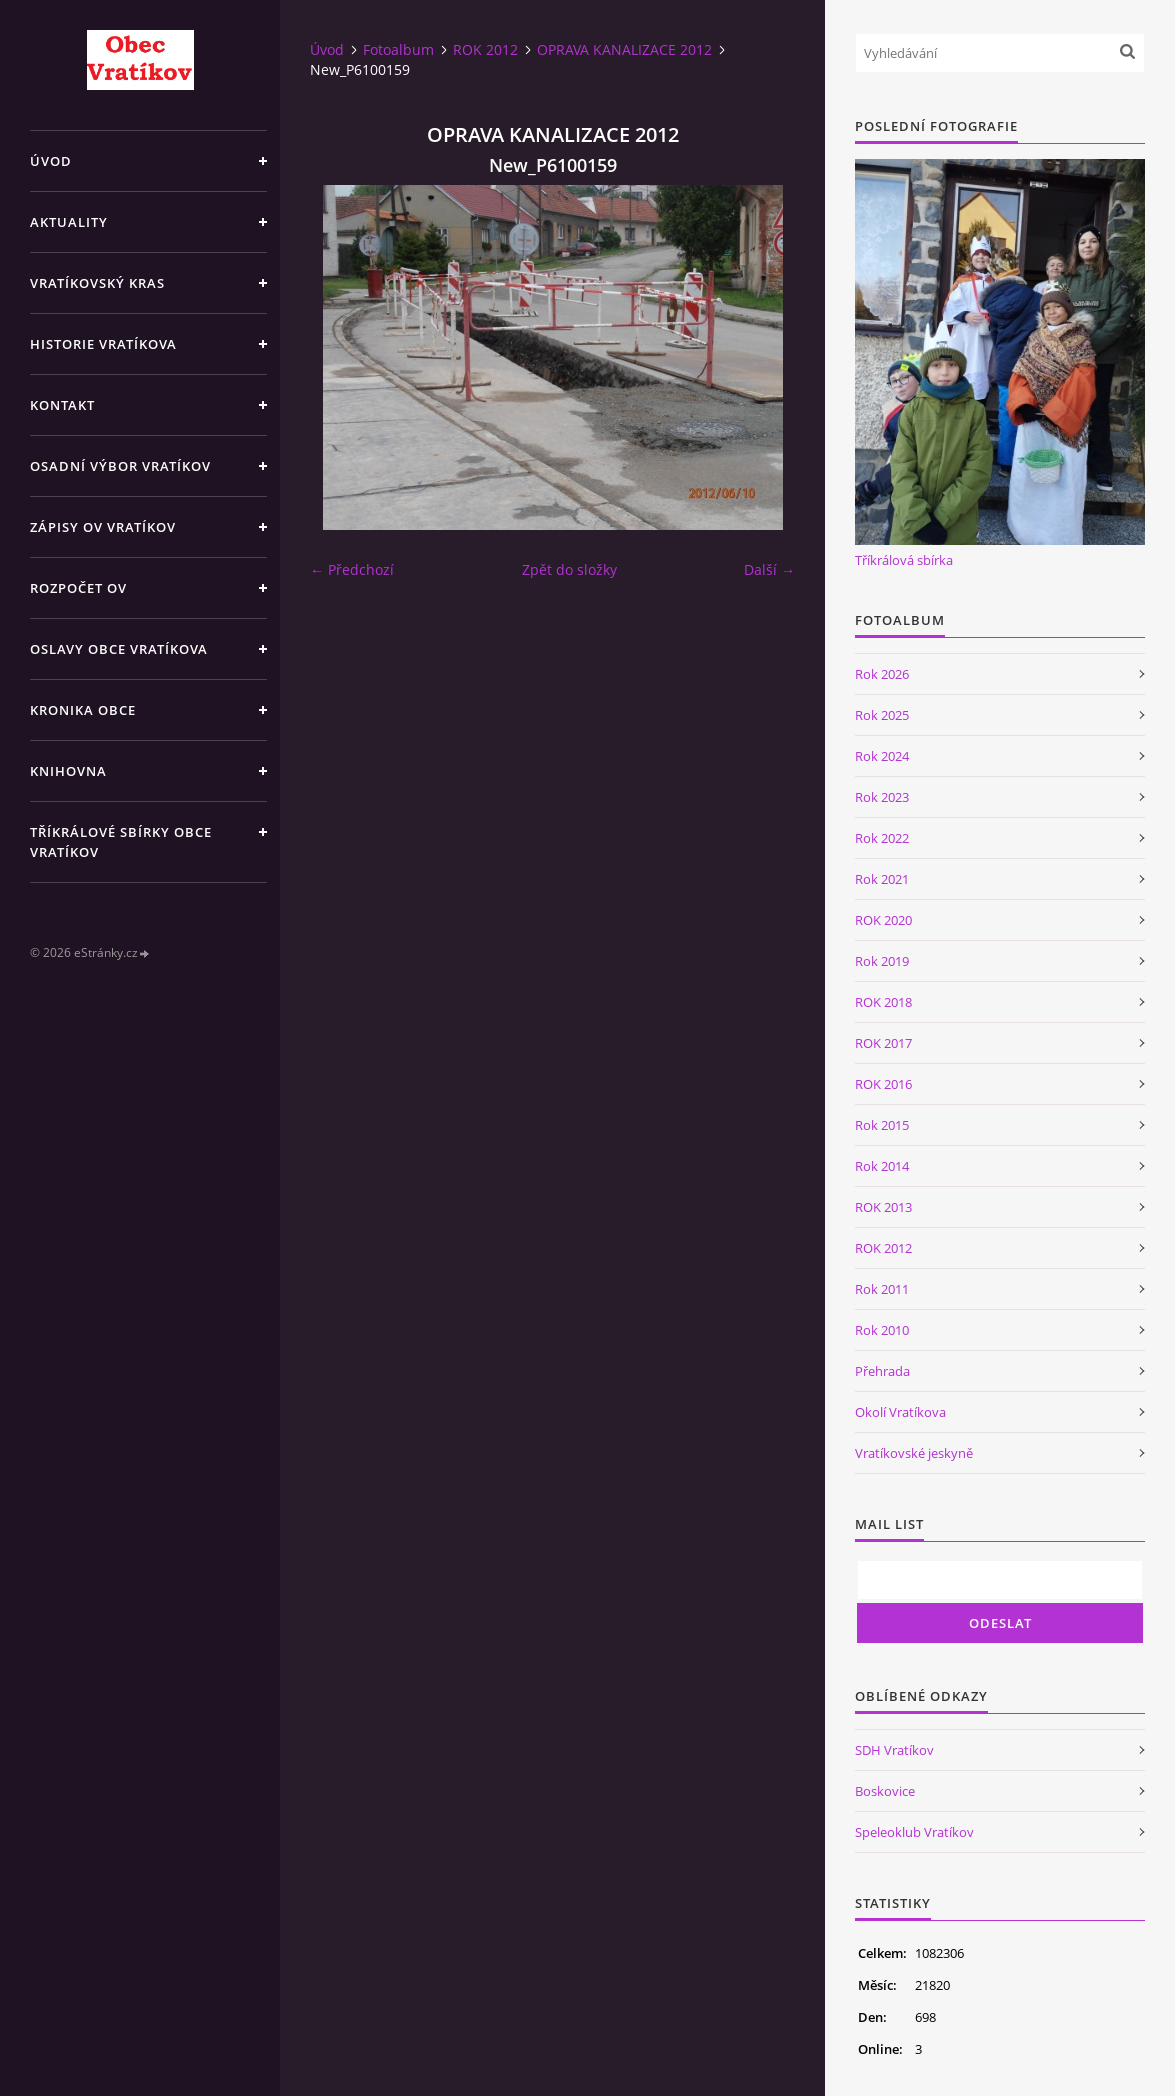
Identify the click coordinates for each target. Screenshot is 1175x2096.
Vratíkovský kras (97, 283)
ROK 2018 (883, 1002)
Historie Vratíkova (103, 344)
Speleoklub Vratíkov (914, 1832)
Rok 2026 (882, 674)
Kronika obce (83, 710)
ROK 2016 (883, 1084)
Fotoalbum (398, 49)
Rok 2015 (882, 1125)
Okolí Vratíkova (900, 1412)
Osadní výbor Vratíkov (120, 466)
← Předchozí (352, 569)
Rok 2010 (882, 1330)
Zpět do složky (569, 569)
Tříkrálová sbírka (904, 560)
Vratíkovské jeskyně (914, 1453)
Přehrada (882, 1371)
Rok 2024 (882, 756)
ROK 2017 (883, 1043)
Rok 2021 (882, 879)
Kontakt (62, 405)
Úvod (51, 161)
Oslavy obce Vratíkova (119, 649)
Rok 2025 (882, 715)
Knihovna (68, 771)
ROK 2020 (883, 920)
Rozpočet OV (78, 588)
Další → (769, 569)
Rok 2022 (882, 838)
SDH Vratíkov (894, 1750)
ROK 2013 (883, 1207)
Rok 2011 (882, 1289)
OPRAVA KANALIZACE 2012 (624, 49)
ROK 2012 (485, 49)
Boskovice (885, 1791)
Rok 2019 (882, 961)
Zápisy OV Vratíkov (103, 527)
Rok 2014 (882, 1166)
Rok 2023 (882, 797)
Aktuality (69, 222)
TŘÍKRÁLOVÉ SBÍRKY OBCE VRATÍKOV (121, 842)
